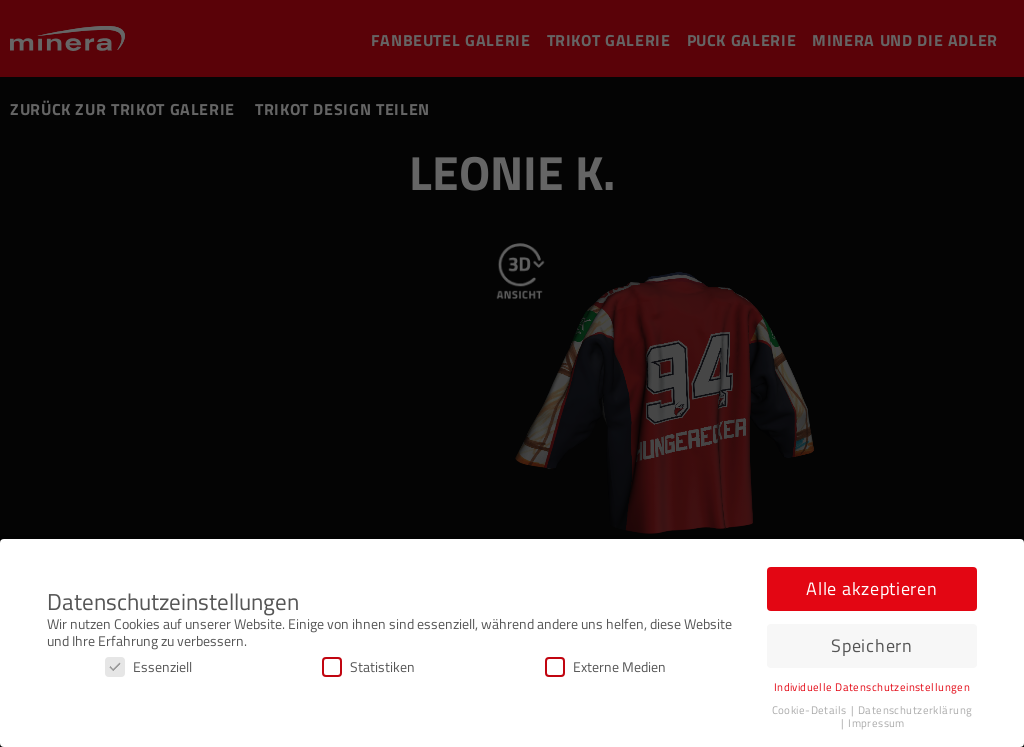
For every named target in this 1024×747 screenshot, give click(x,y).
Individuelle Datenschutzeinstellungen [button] (872, 687)
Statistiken (368, 666)
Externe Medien (605, 666)
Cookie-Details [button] (810, 710)
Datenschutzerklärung (915, 710)
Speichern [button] (871, 645)
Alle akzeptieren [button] (871, 588)
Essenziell (148, 666)
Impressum (876, 723)
